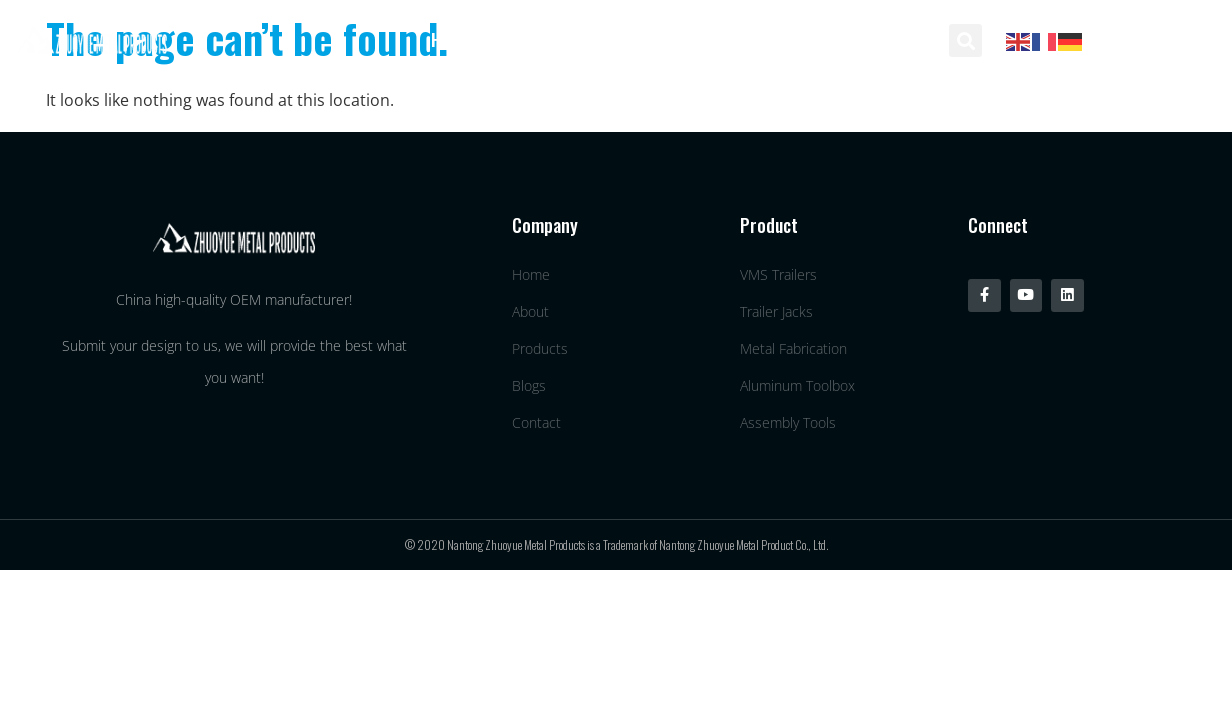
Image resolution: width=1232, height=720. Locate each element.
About (549, 40)
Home (450, 40)
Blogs (771, 40)
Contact (877, 40)
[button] (965, 40)
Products (660, 40)
